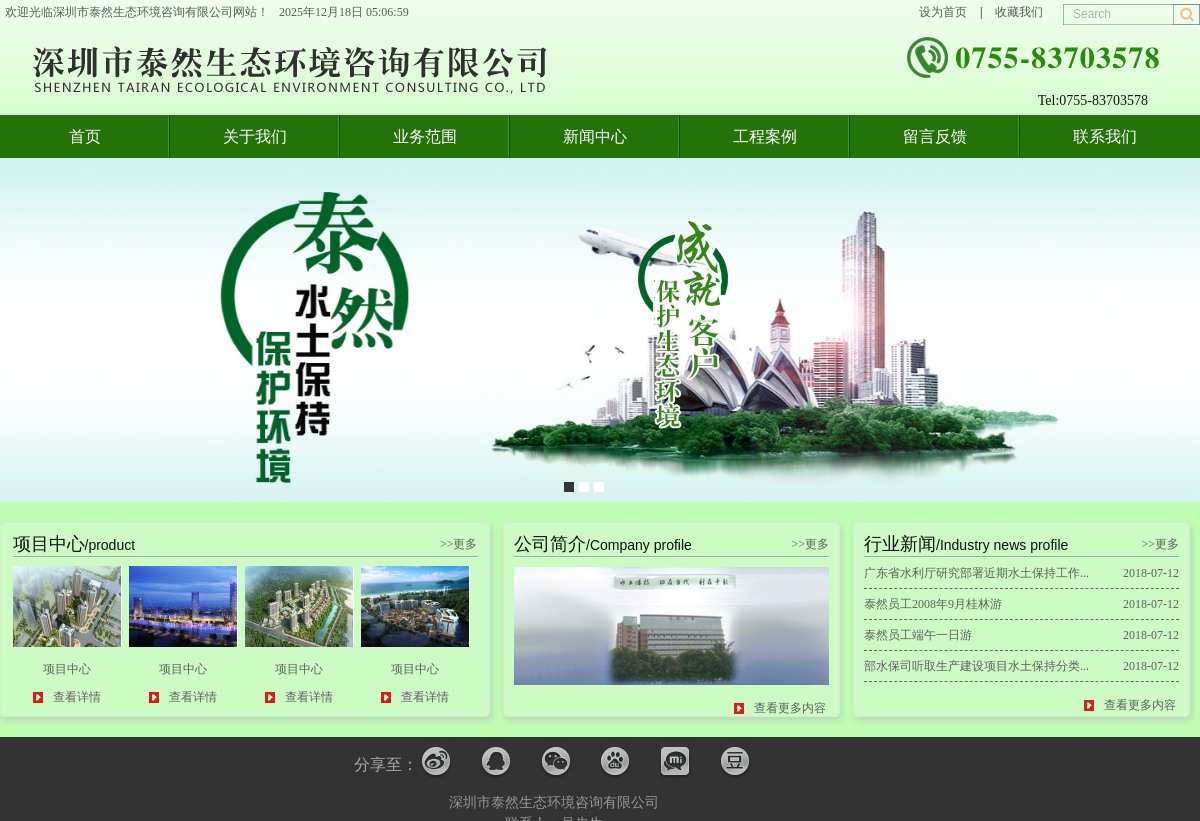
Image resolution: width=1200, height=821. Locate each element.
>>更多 (459, 544)
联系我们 (1105, 136)
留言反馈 (935, 136)
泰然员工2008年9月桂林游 (933, 604)
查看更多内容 (790, 708)
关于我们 (255, 136)
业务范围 (425, 136)
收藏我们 (1019, 12)
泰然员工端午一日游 (918, 635)
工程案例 (765, 136)
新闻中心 (595, 136)
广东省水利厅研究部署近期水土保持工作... (976, 573)
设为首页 (943, 12)
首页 (85, 136)
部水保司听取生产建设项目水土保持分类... (976, 666)
